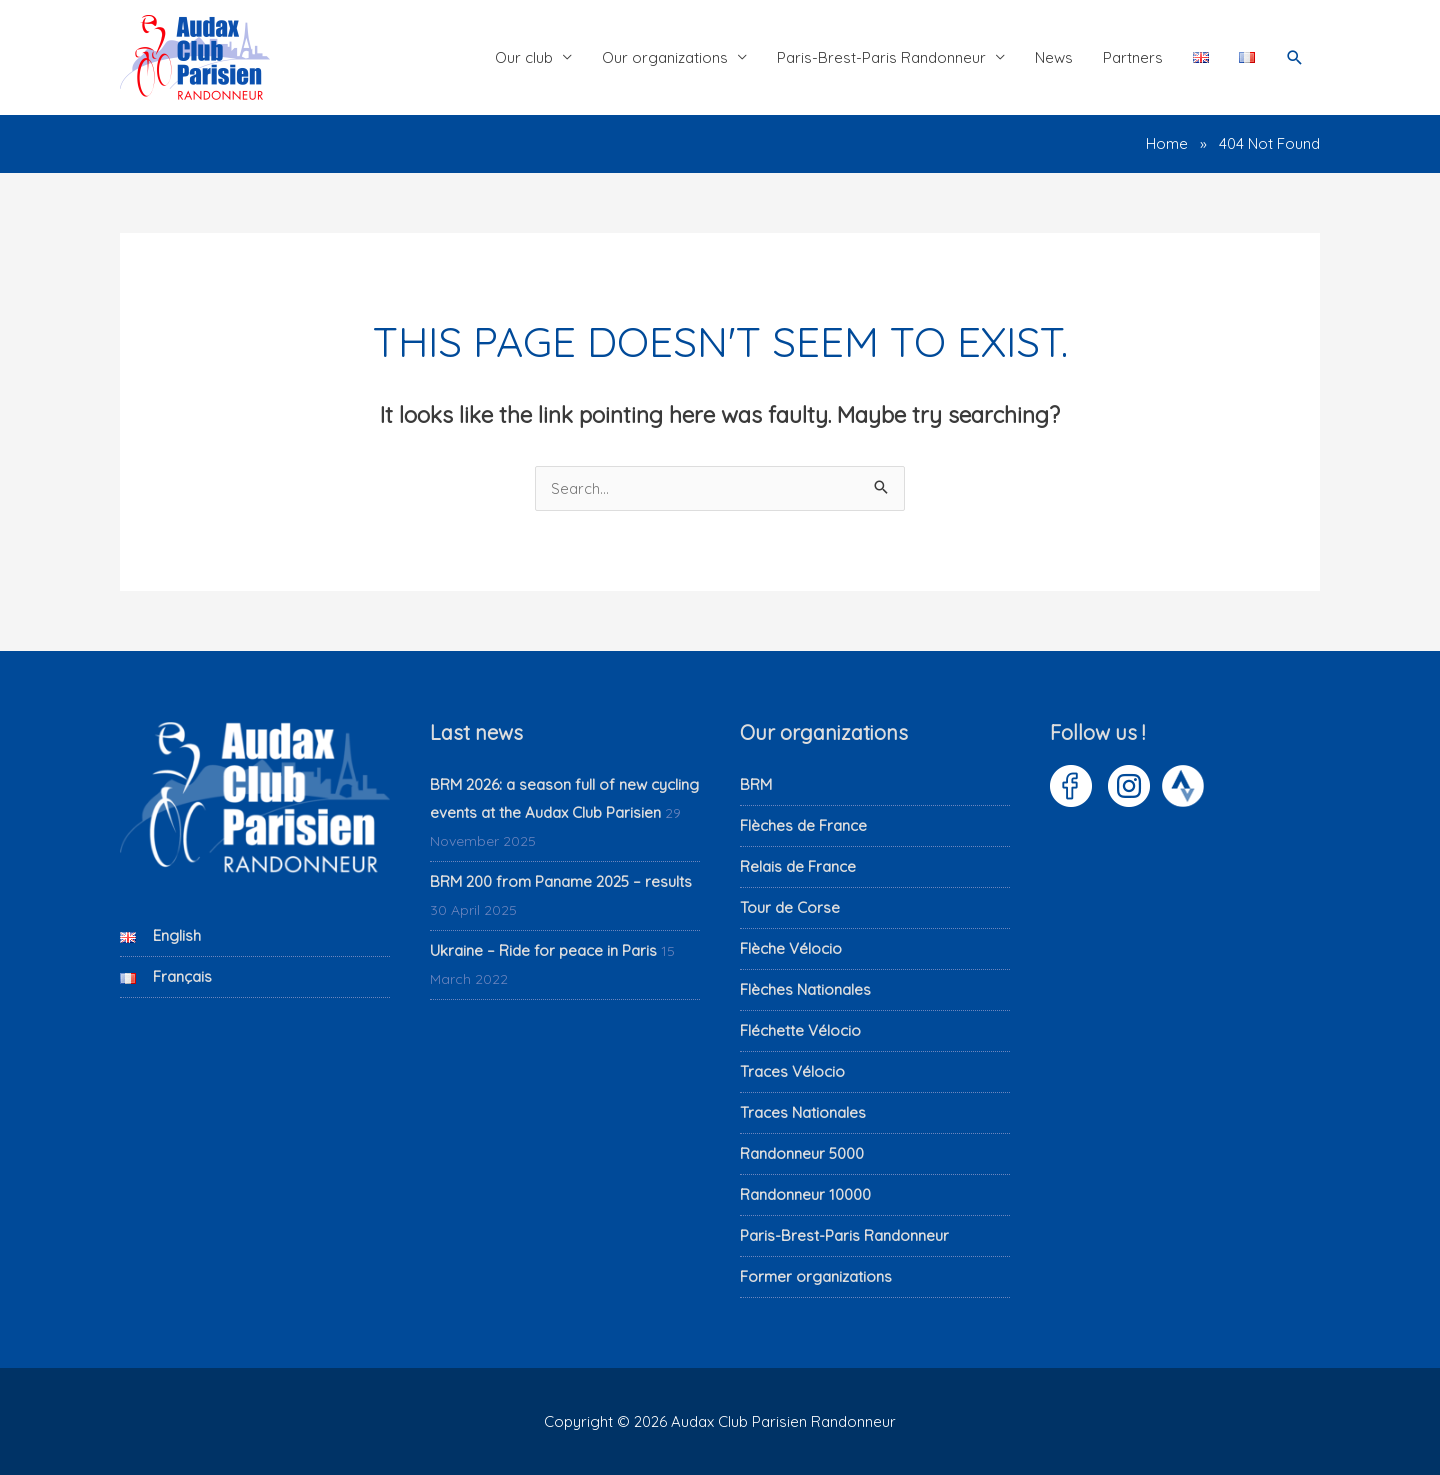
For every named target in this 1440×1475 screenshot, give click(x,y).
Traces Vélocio (792, 1070)
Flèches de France (803, 824)
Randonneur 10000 (805, 1193)
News (1054, 57)
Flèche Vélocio (791, 947)
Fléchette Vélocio (800, 1029)
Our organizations (665, 57)
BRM (756, 783)
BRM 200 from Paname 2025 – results (561, 880)
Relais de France (798, 865)
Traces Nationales (803, 1111)
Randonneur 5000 (802, 1152)
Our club (524, 57)
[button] (1295, 58)
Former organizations (816, 1275)
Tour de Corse (790, 906)
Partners (1133, 57)
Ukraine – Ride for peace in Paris (543, 949)
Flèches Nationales (805, 988)
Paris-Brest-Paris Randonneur (881, 57)
